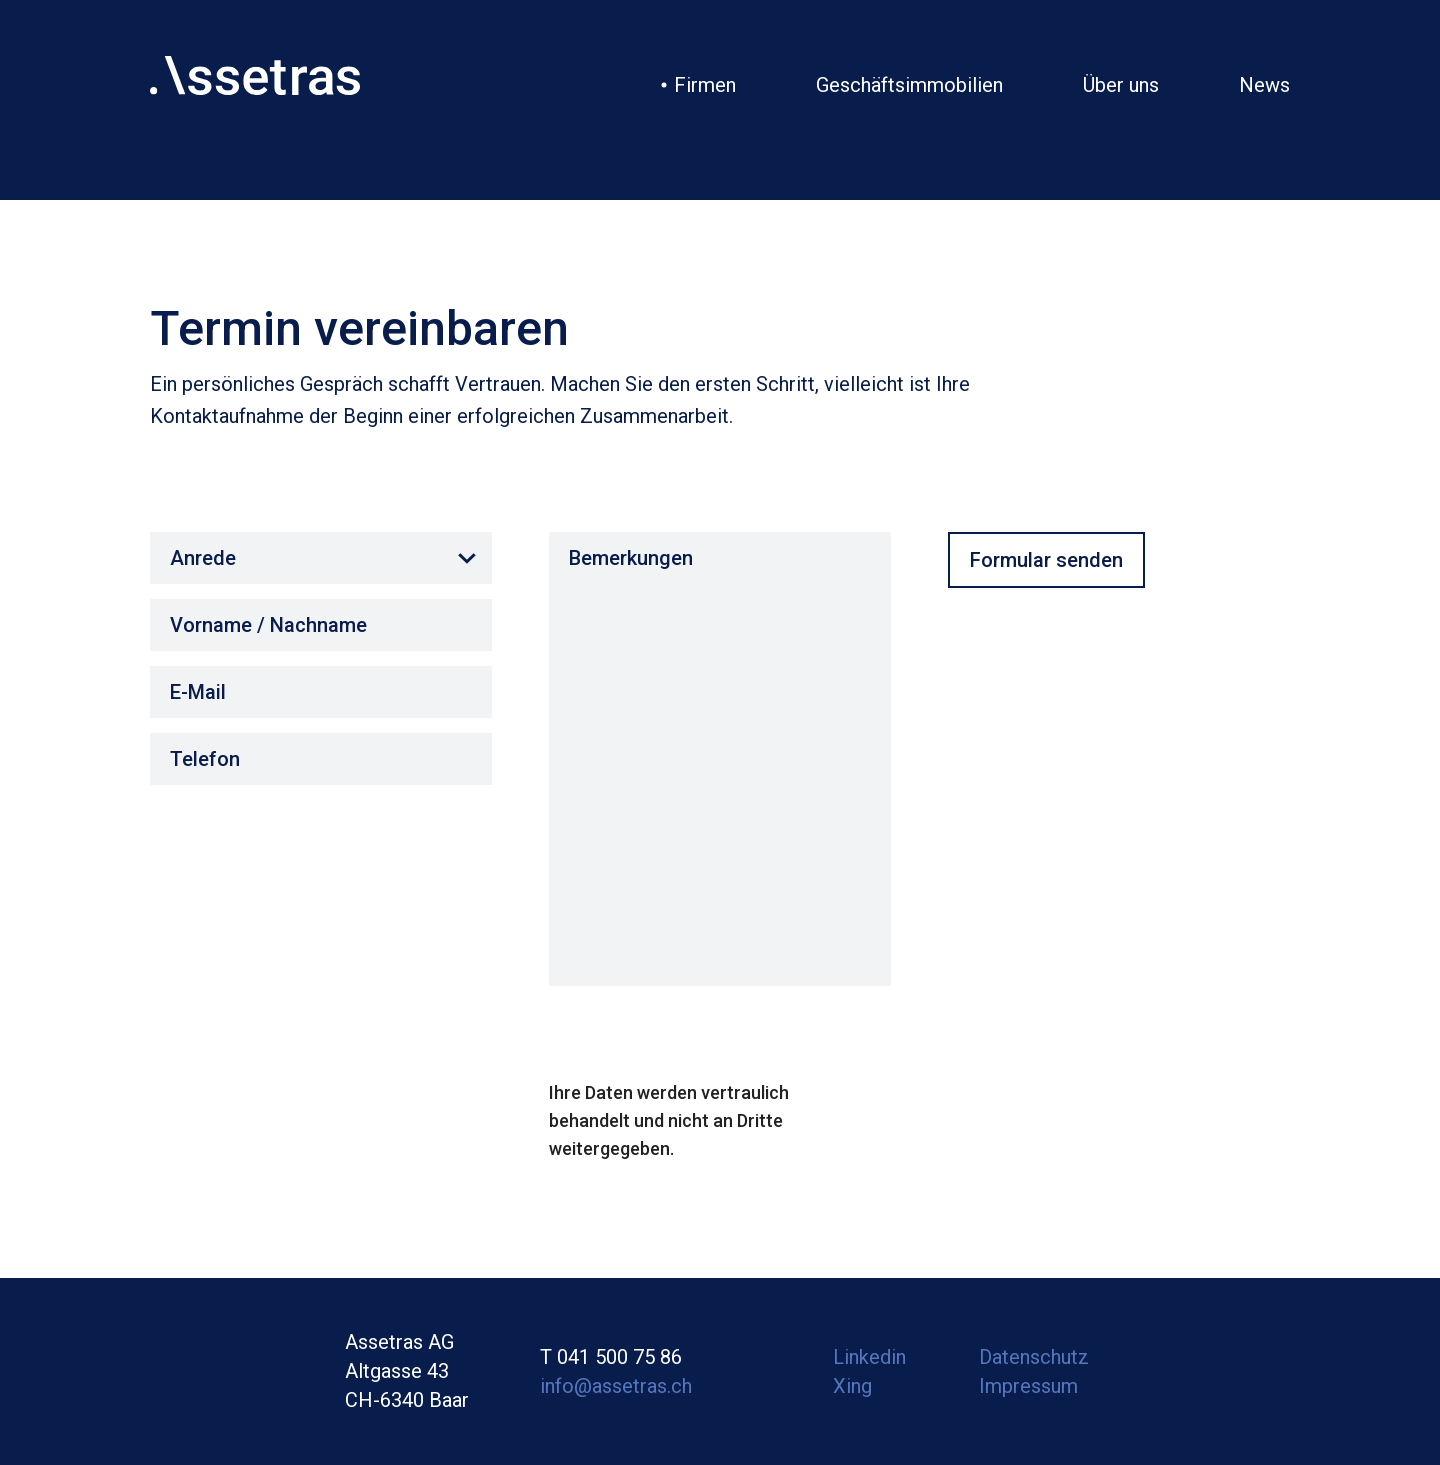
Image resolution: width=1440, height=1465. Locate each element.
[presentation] (701, 1040)
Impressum (1028, 1386)
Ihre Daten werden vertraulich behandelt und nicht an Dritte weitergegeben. (669, 1120)
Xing (852, 1386)
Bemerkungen (720, 759)
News (1264, 85)
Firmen (705, 85)
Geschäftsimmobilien (909, 85)
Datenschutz (1034, 1357)
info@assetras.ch (616, 1386)
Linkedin (869, 1357)
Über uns (1121, 85)
